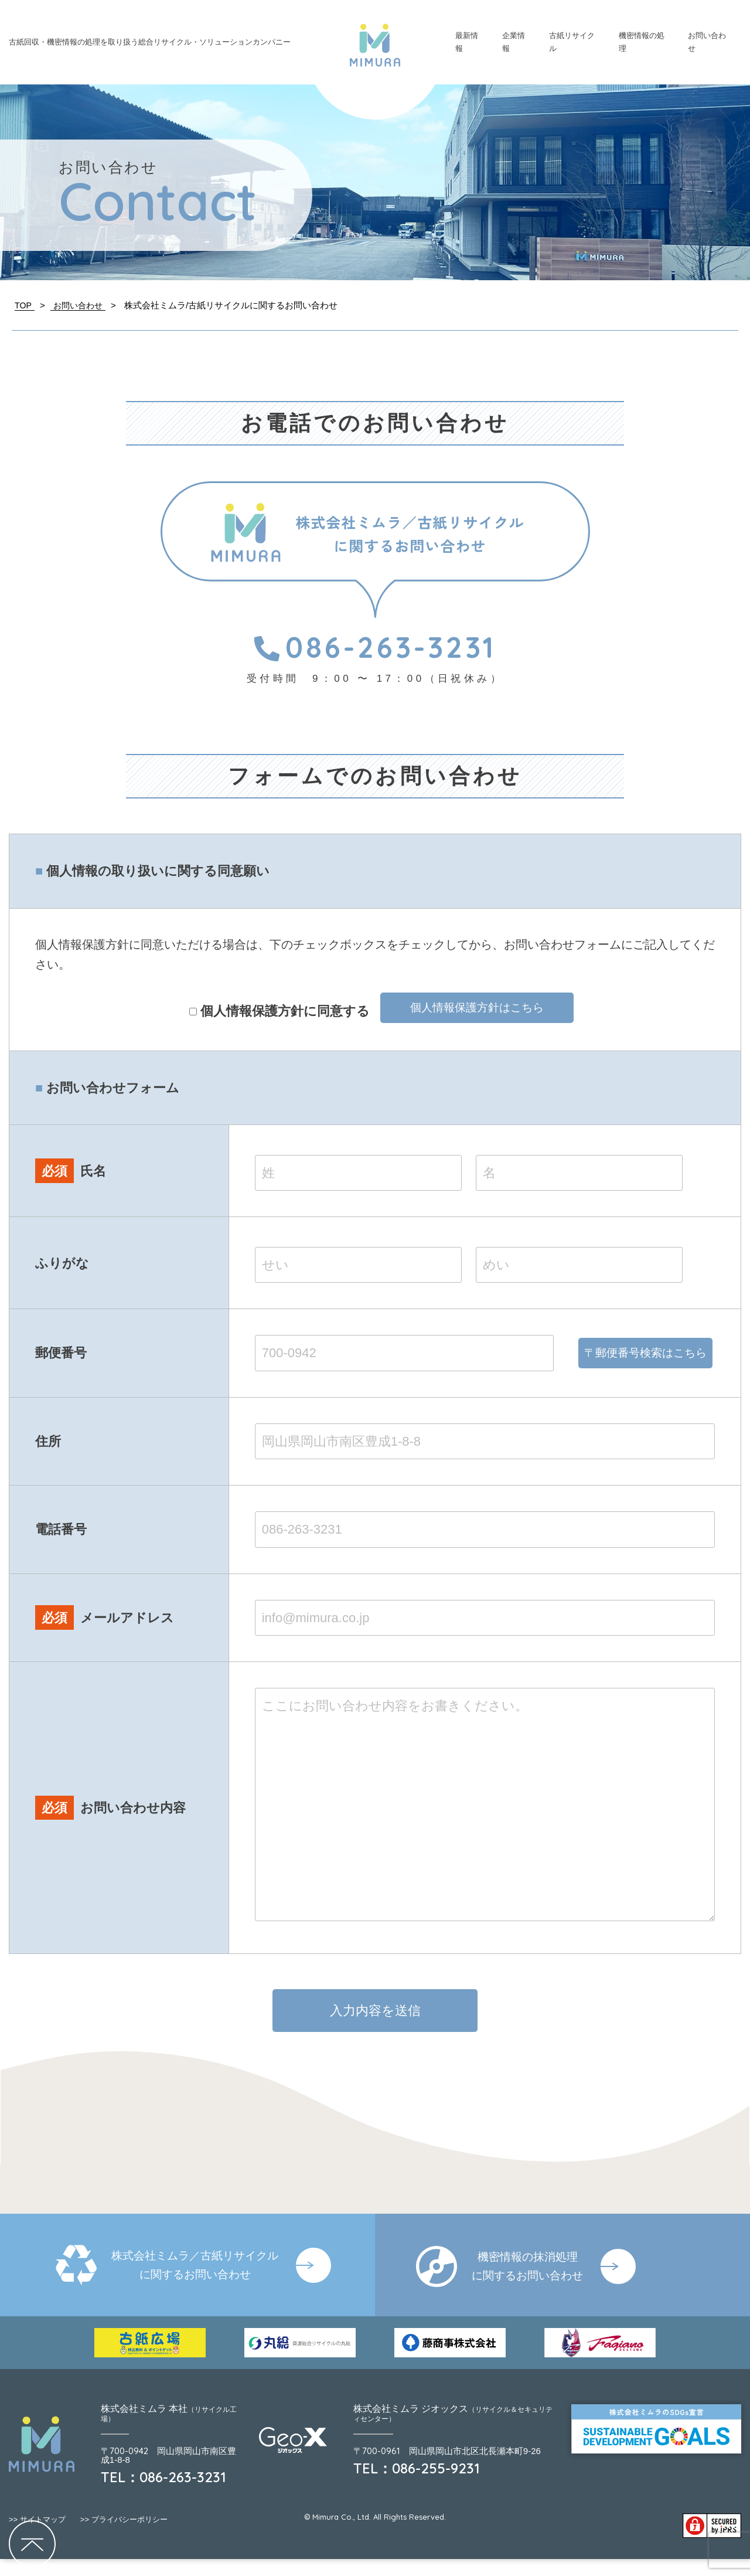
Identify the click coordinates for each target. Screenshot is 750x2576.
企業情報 (513, 42)
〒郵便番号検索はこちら (645, 1361)
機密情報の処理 (641, 42)
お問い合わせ (707, 42)
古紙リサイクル (572, 42)
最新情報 (466, 42)
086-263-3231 (375, 647)
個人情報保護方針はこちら (477, 1008)
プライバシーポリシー (124, 2536)
